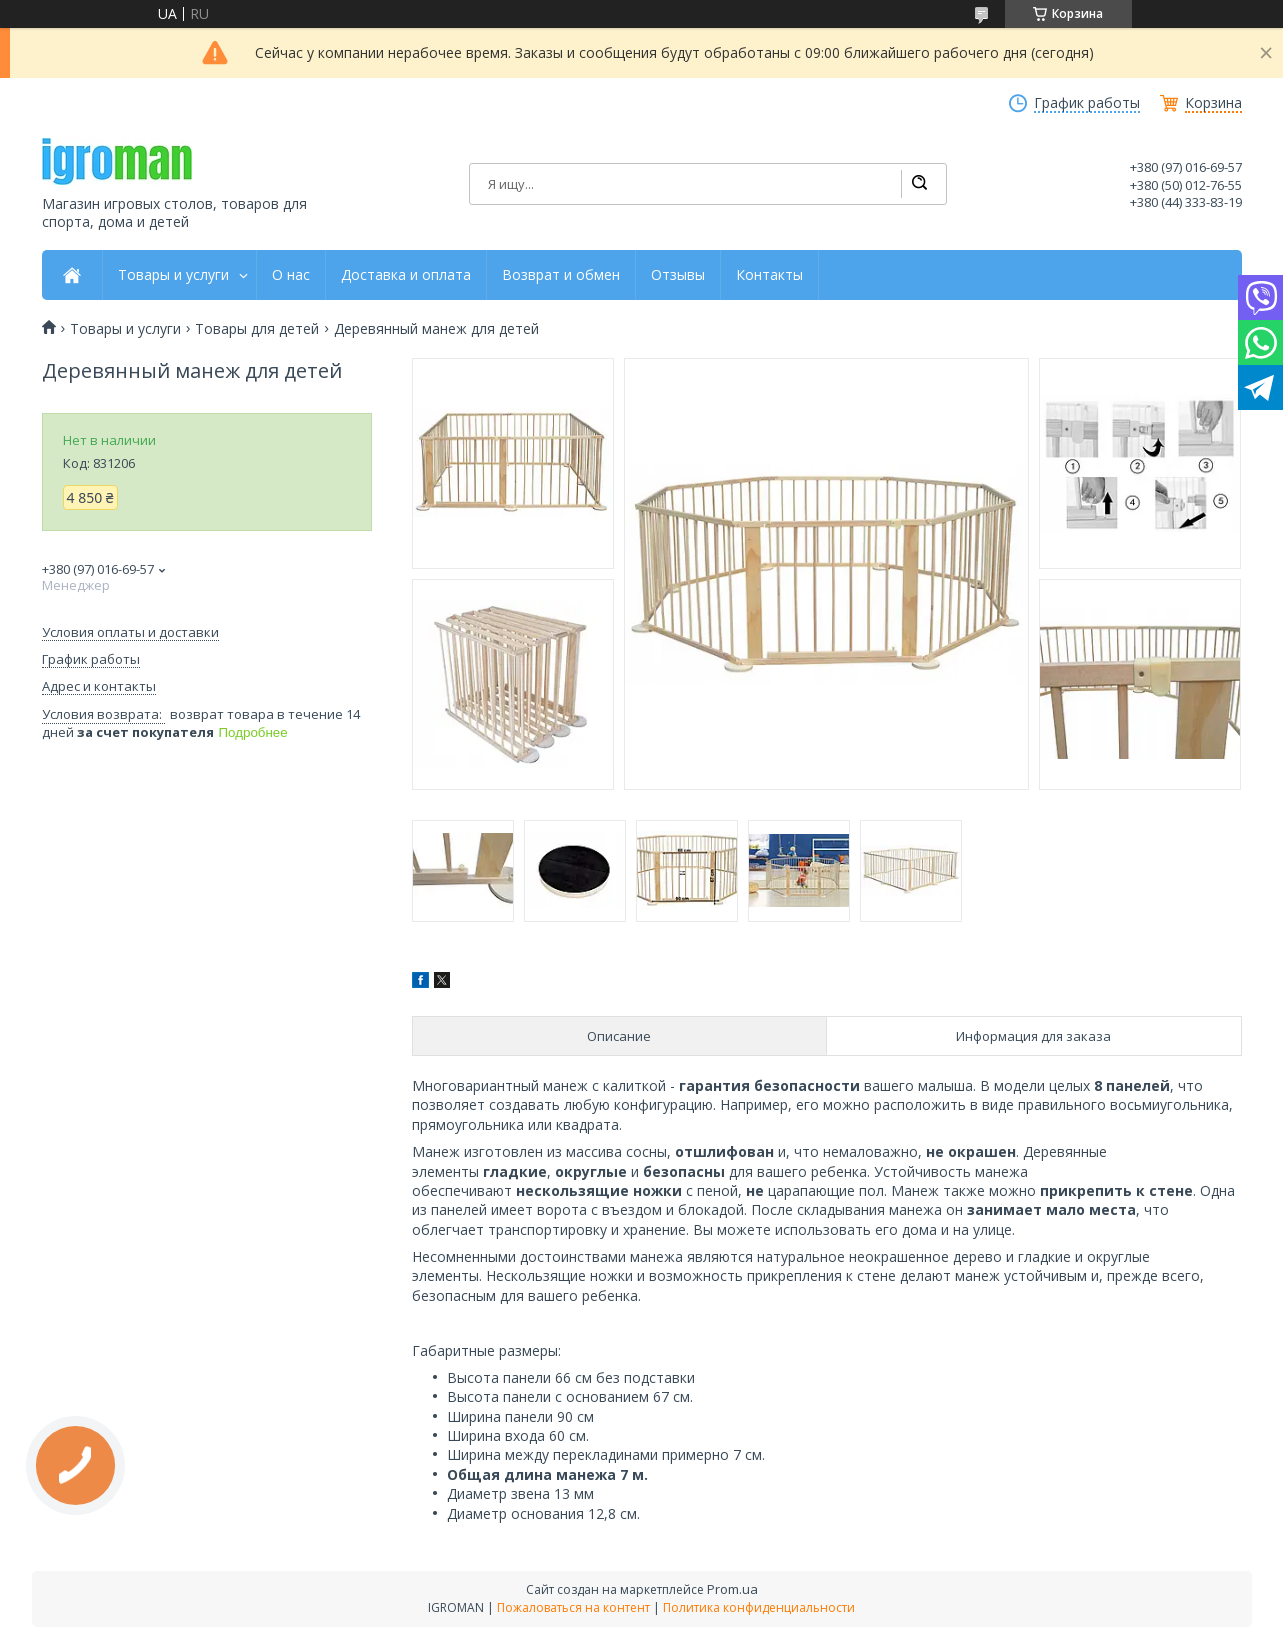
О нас (291, 275)
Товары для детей (257, 329)
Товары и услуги (173, 275)
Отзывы (678, 275)
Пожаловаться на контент (573, 1607)
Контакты (769, 275)
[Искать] (919, 184)
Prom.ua (732, 1589)
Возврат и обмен (561, 275)
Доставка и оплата (406, 275)
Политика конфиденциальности (759, 1607)
